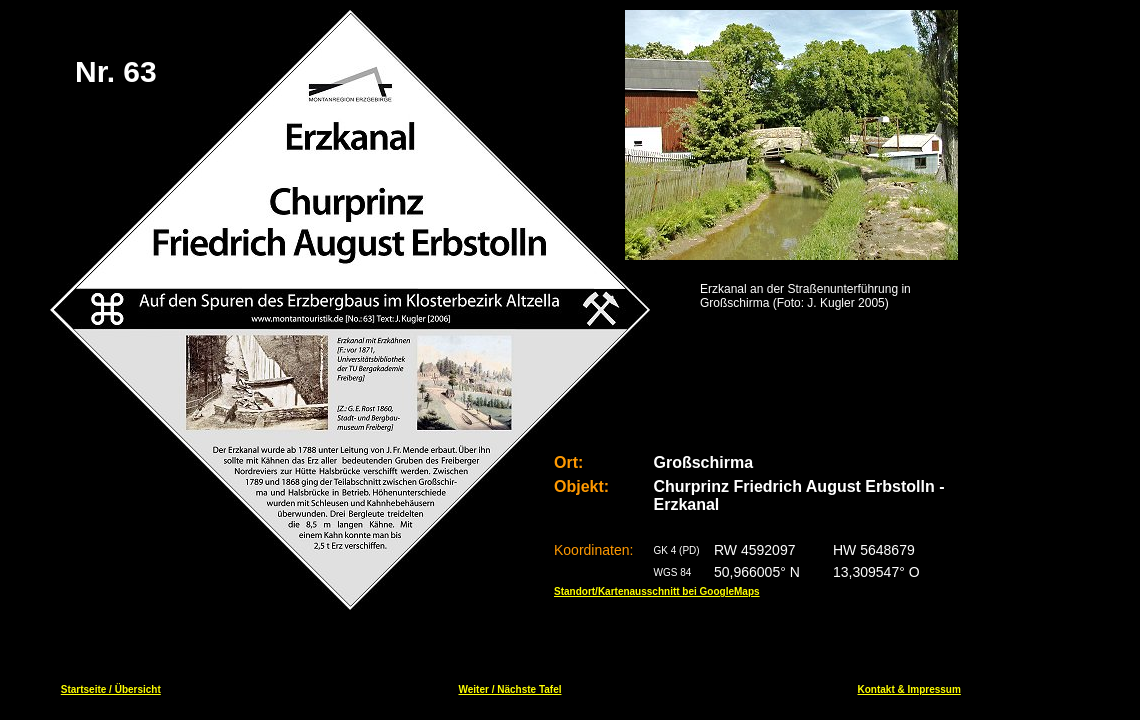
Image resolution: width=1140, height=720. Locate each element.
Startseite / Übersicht (111, 689)
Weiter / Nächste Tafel (509, 689)
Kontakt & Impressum (909, 689)
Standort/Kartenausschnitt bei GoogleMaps (657, 591)
